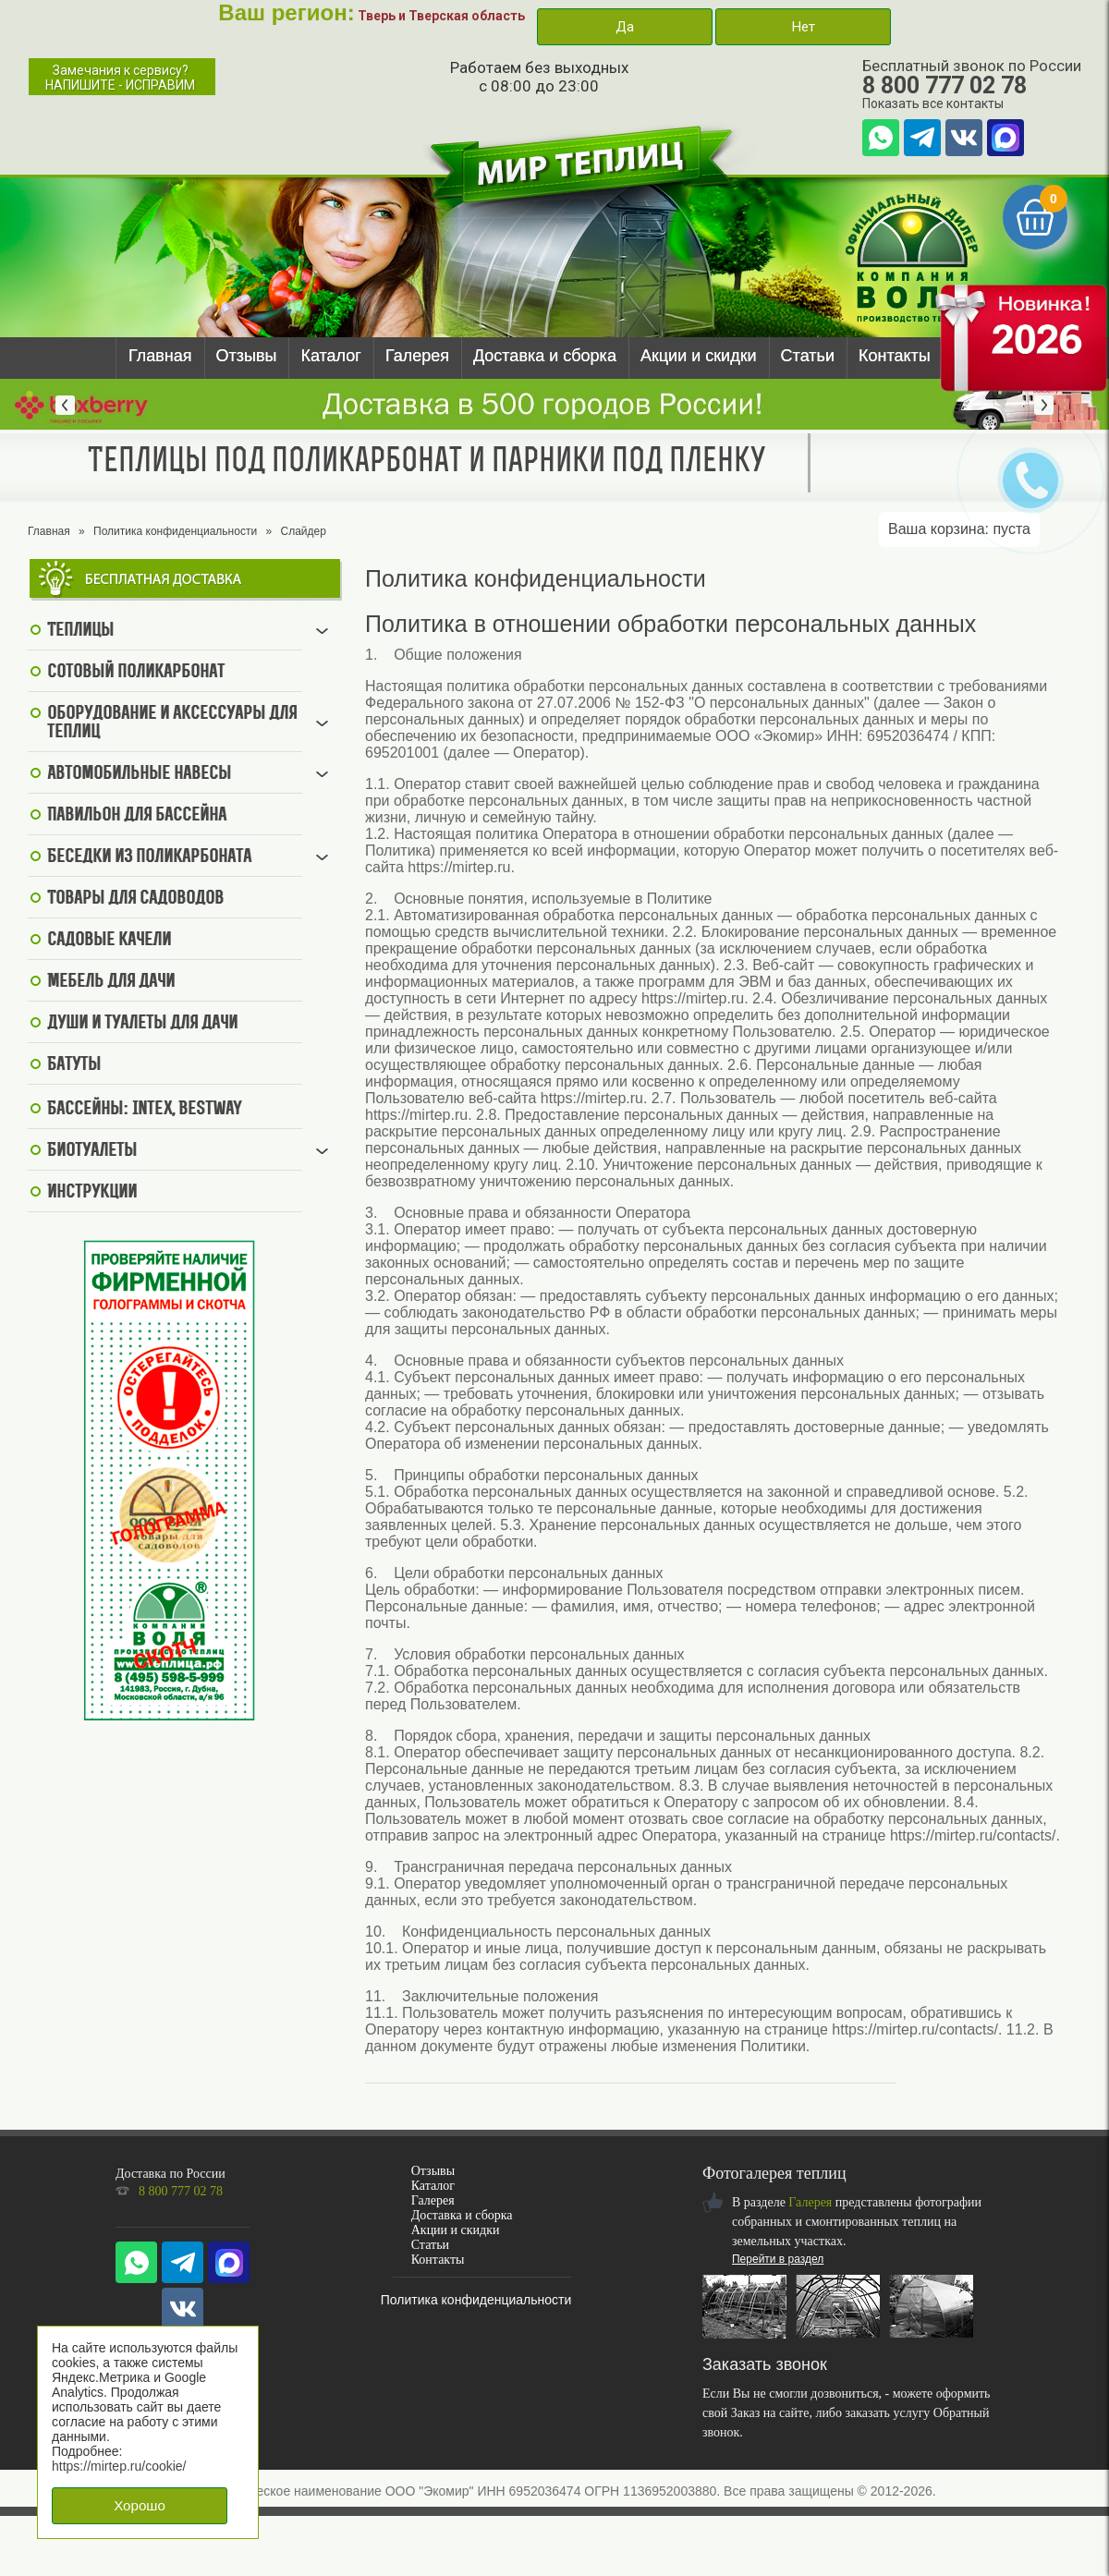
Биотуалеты (92, 1151)
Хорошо (139, 2505)
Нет (803, 26)
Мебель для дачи (111, 982)
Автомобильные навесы (139, 774)
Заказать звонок (764, 2364)
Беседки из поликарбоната (149, 857)
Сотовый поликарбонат (136, 672)
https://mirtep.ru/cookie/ (119, 2466)
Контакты (895, 355)
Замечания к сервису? (120, 77)
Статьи (808, 355)
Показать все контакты (933, 103)
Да (624, 26)
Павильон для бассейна (136, 816)
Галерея (417, 355)
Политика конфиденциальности (175, 531)
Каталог (330, 355)
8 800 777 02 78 (944, 85)
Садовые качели (109, 940)
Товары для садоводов (135, 899)
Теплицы (80, 631)
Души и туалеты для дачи (142, 1024)
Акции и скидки (698, 355)
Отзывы (246, 355)
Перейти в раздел (777, 2259)
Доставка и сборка (544, 355)
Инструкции (92, 1193)
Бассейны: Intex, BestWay (144, 1109)
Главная (160, 355)
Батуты (74, 1065)
